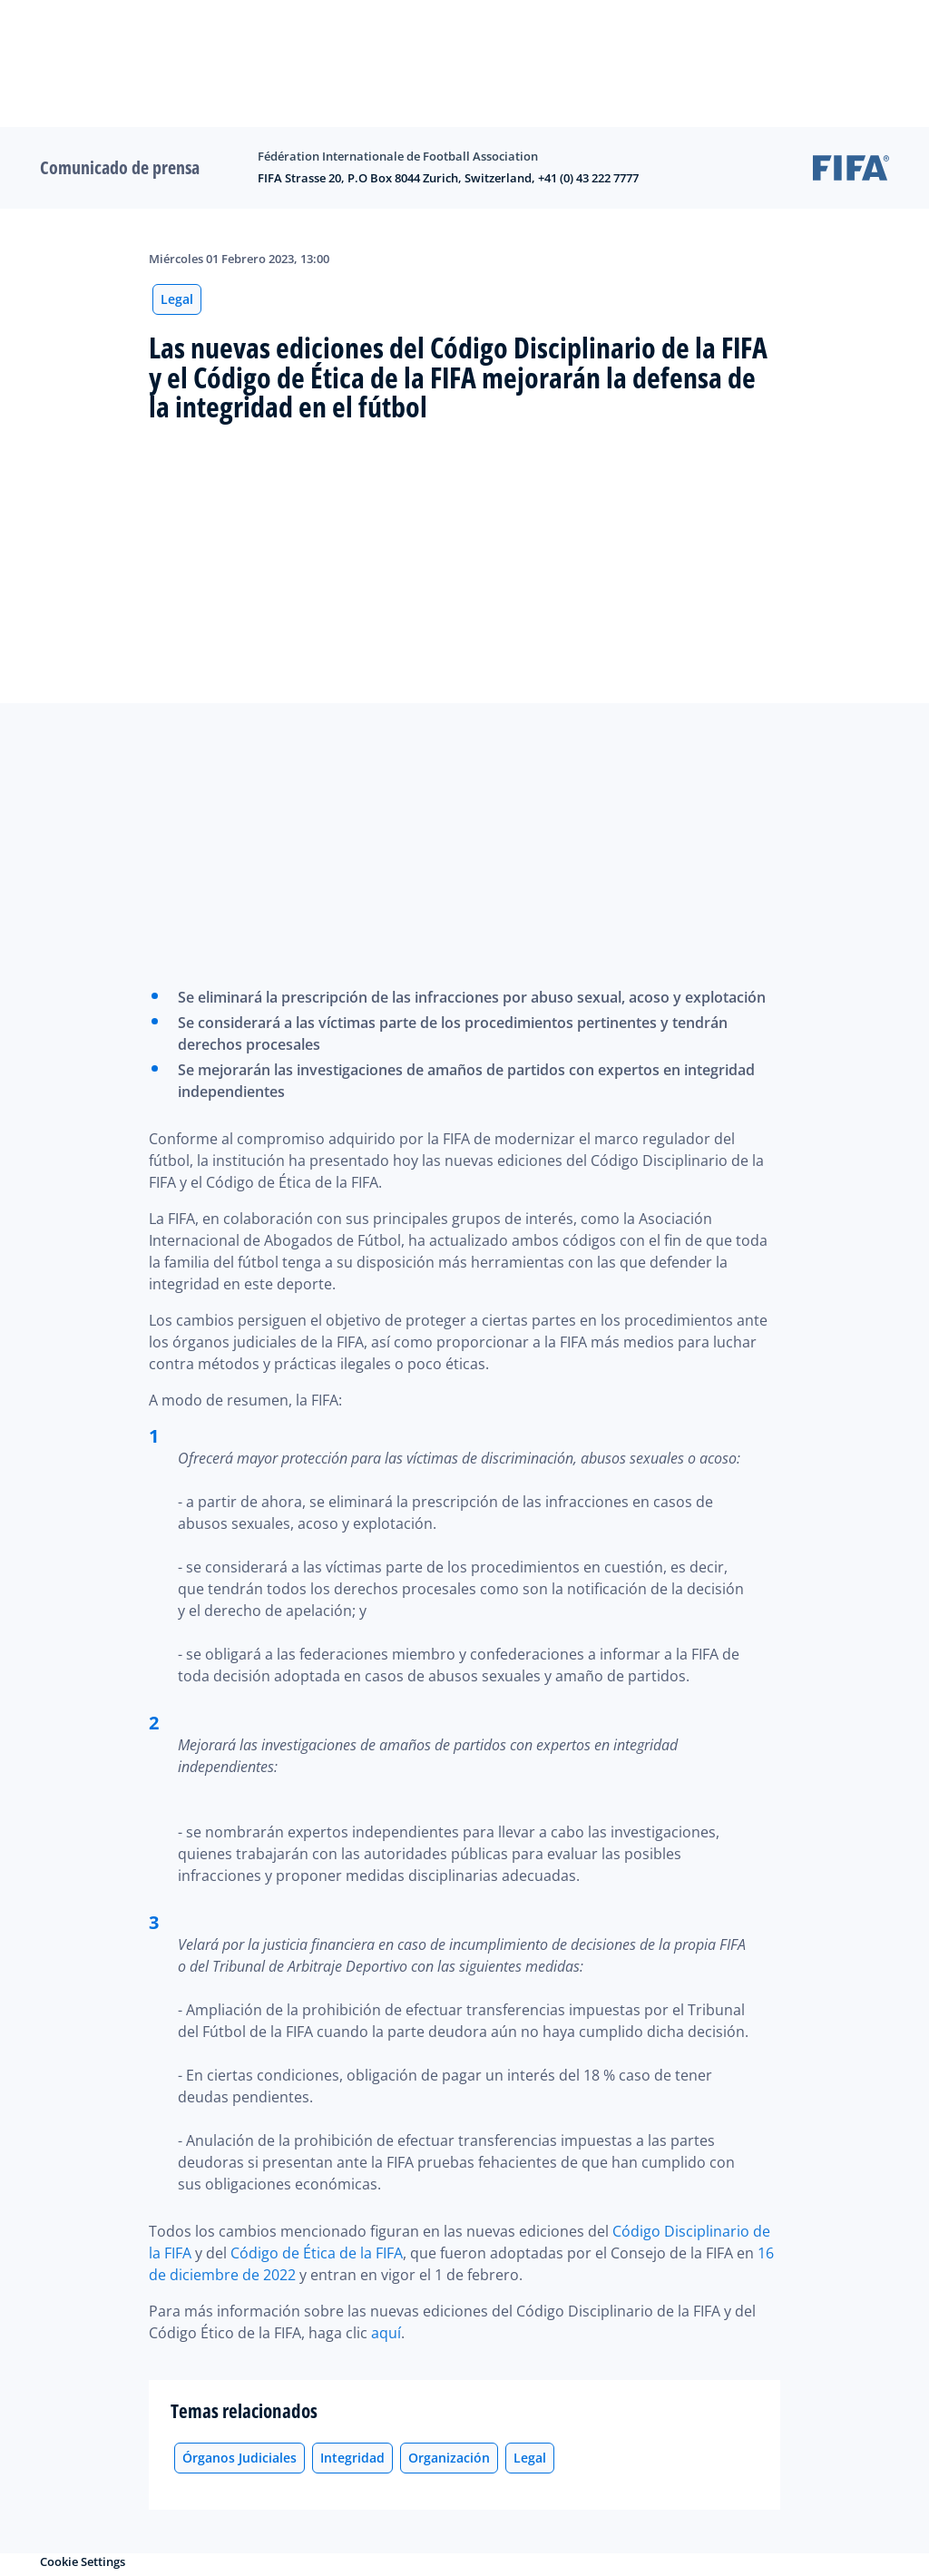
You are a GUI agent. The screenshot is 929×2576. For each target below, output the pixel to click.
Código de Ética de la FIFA (316, 2253)
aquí (386, 2333)
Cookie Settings (82, 2561)
